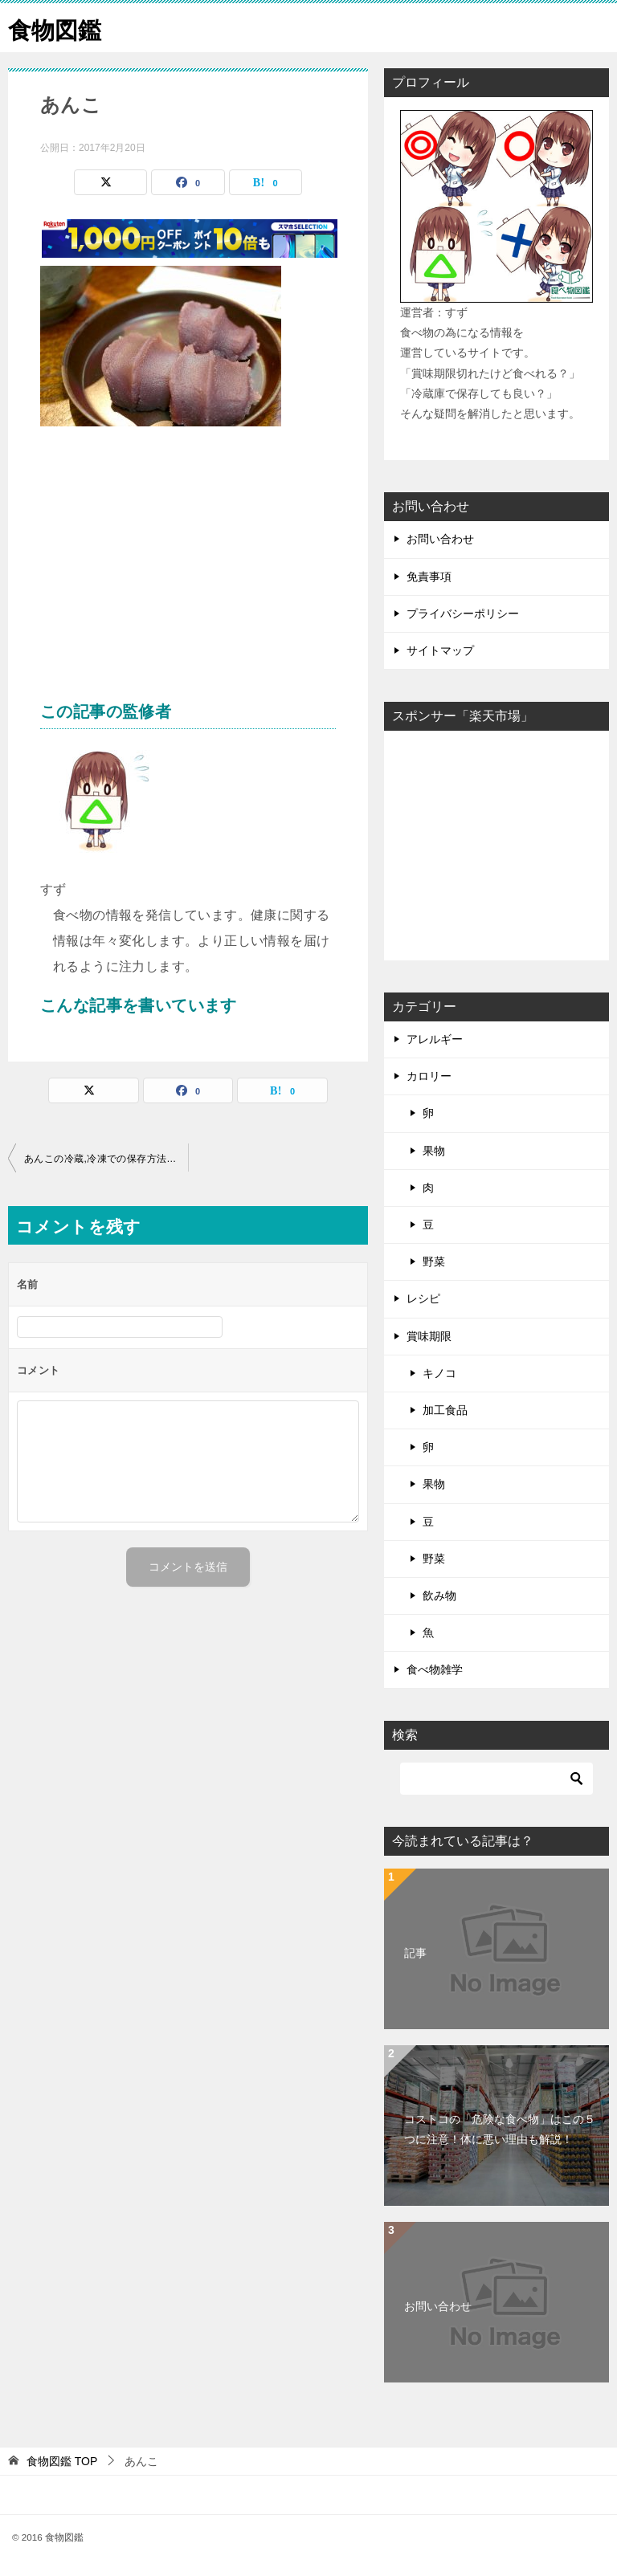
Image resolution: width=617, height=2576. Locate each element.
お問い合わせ (440, 538)
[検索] (496, 1779)
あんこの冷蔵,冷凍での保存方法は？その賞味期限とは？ (106, 1158)
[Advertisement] (188, 571)
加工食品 (445, 1410)
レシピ (423, 1298)
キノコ (439, 1373)
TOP (62, 2461)
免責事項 (429, 576)
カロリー (429, 1076)
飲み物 (439, 1595)
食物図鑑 (56, 28)
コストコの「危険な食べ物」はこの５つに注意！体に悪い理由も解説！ (499, 2129)
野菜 (434, 1261)
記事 (415, 1952)
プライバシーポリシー (463, 613)
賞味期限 (429, 1336)
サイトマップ (440, 650)
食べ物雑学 (435, 1669)
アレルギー (435, 1039)
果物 (434, 1150)
